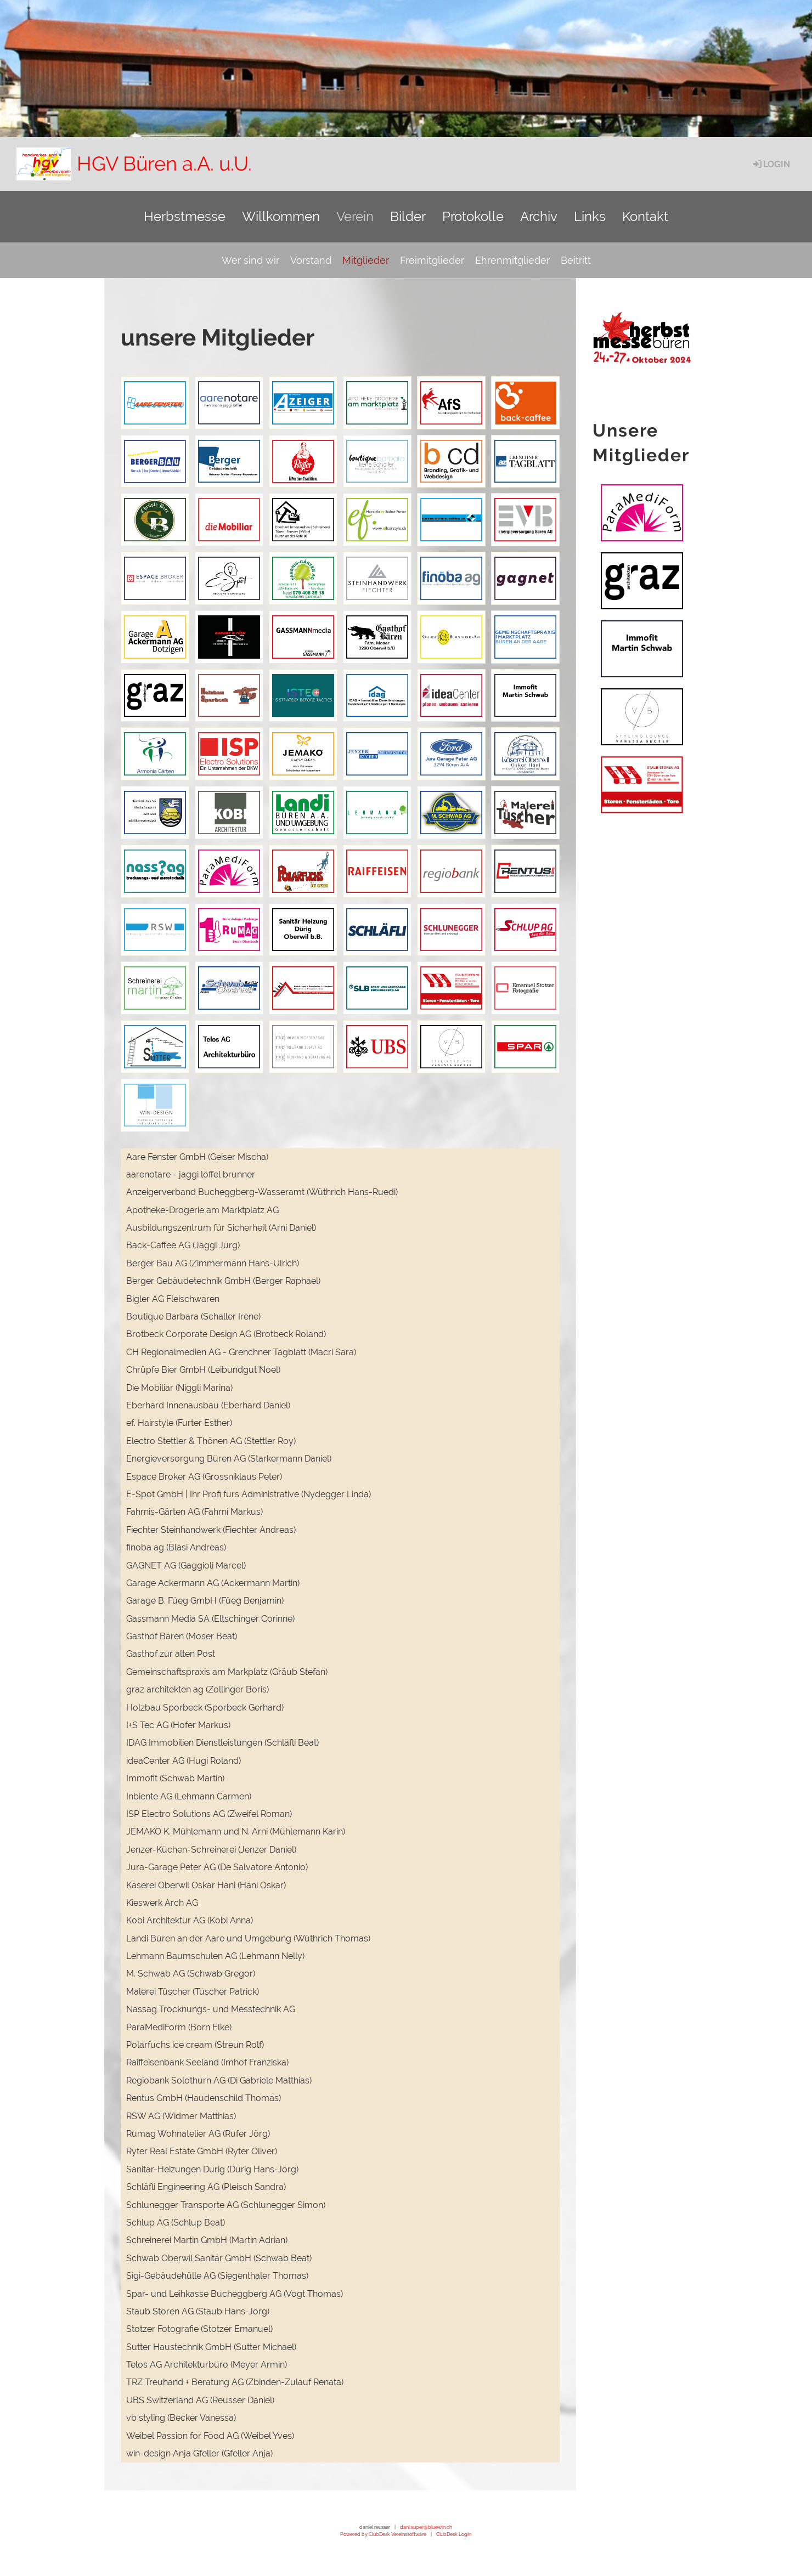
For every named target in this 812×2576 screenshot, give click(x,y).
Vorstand (310, 260)
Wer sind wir (250, 260)
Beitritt (576, 260)
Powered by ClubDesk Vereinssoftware (383, 2534)
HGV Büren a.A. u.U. (164, 163)
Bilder (408, 216)
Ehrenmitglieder (512, 260)
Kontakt (645, 216)
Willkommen (281, 216)
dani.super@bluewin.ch (426, 2527)
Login (770, 164)
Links (590, 216)
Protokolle (473, 216)
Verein (355, 216)
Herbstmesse (184, 216)
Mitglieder (365, 260)
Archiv (538, 216)
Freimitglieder (432, 260)
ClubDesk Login (453, 2534)
